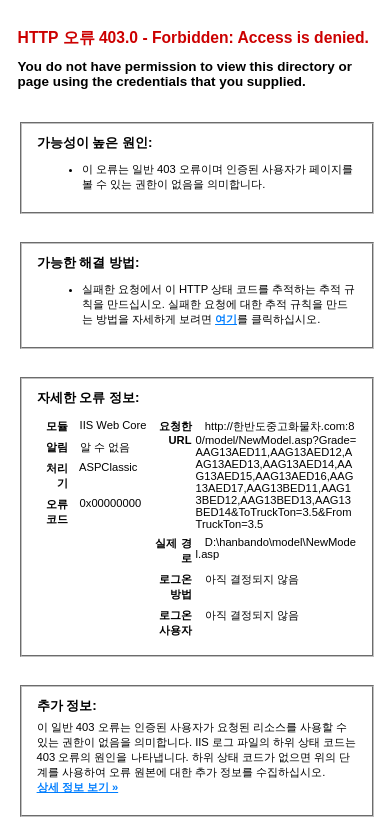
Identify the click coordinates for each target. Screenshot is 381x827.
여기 (226, 319)
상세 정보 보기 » (78, 787)
